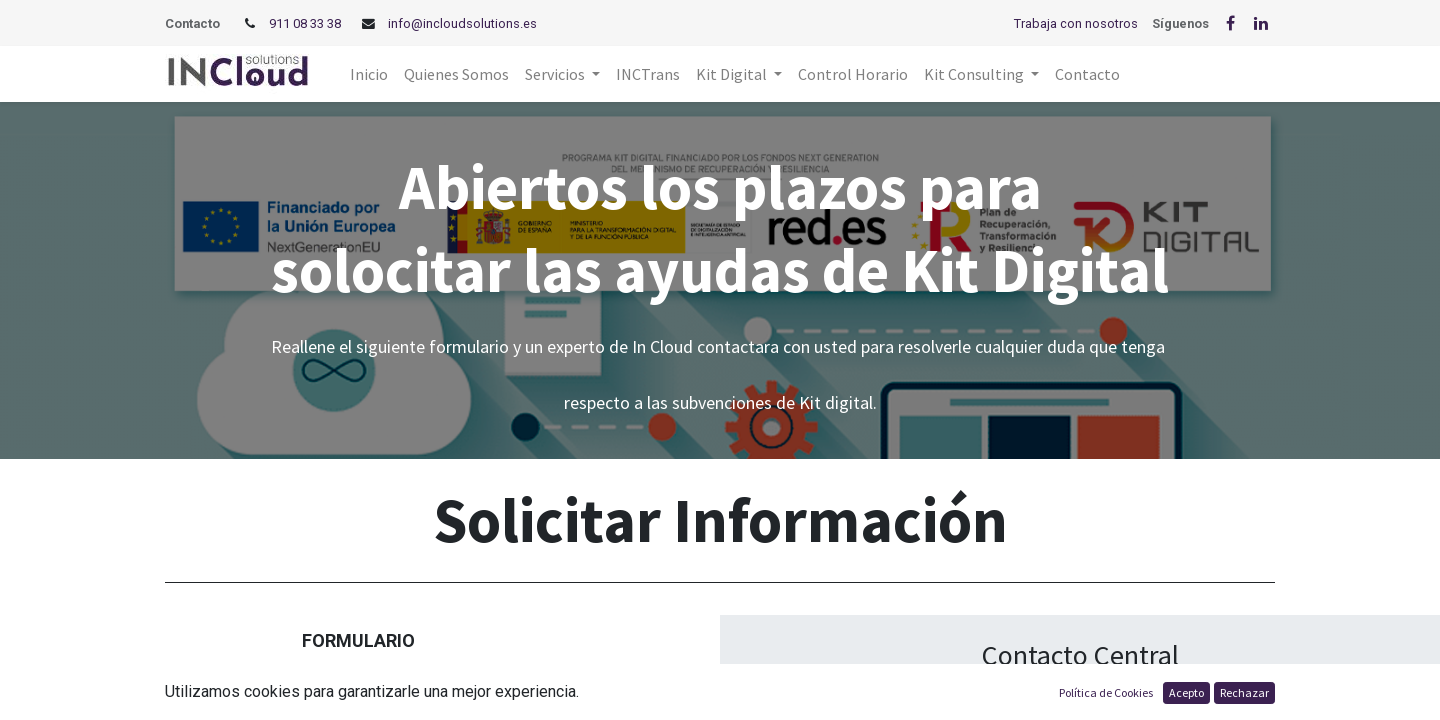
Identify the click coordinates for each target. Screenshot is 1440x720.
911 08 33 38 (305, 23)
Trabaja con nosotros (1076, 23)
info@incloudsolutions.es (462, 23)
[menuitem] (369, 74)
